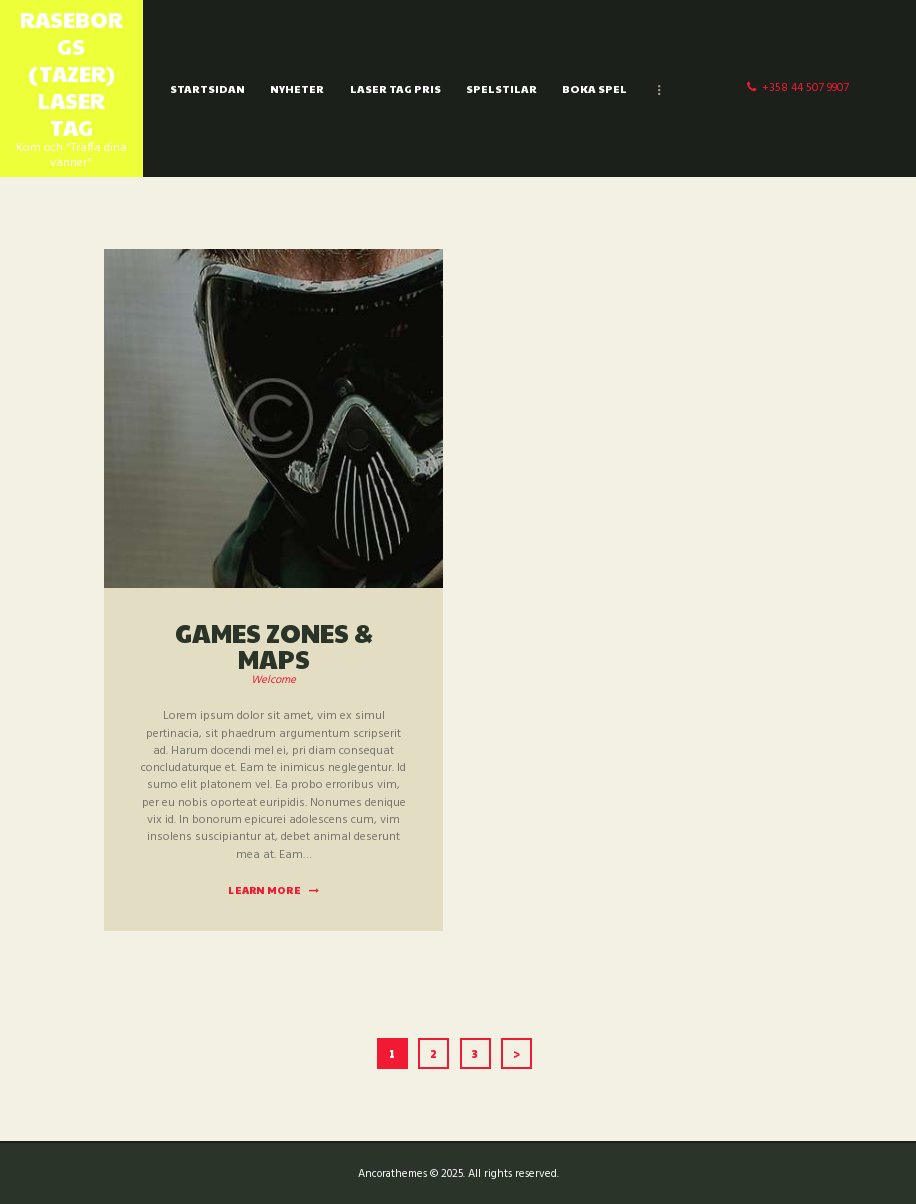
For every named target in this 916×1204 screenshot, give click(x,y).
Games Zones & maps (274, 645)
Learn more (264, 890)
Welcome (273, 680)
